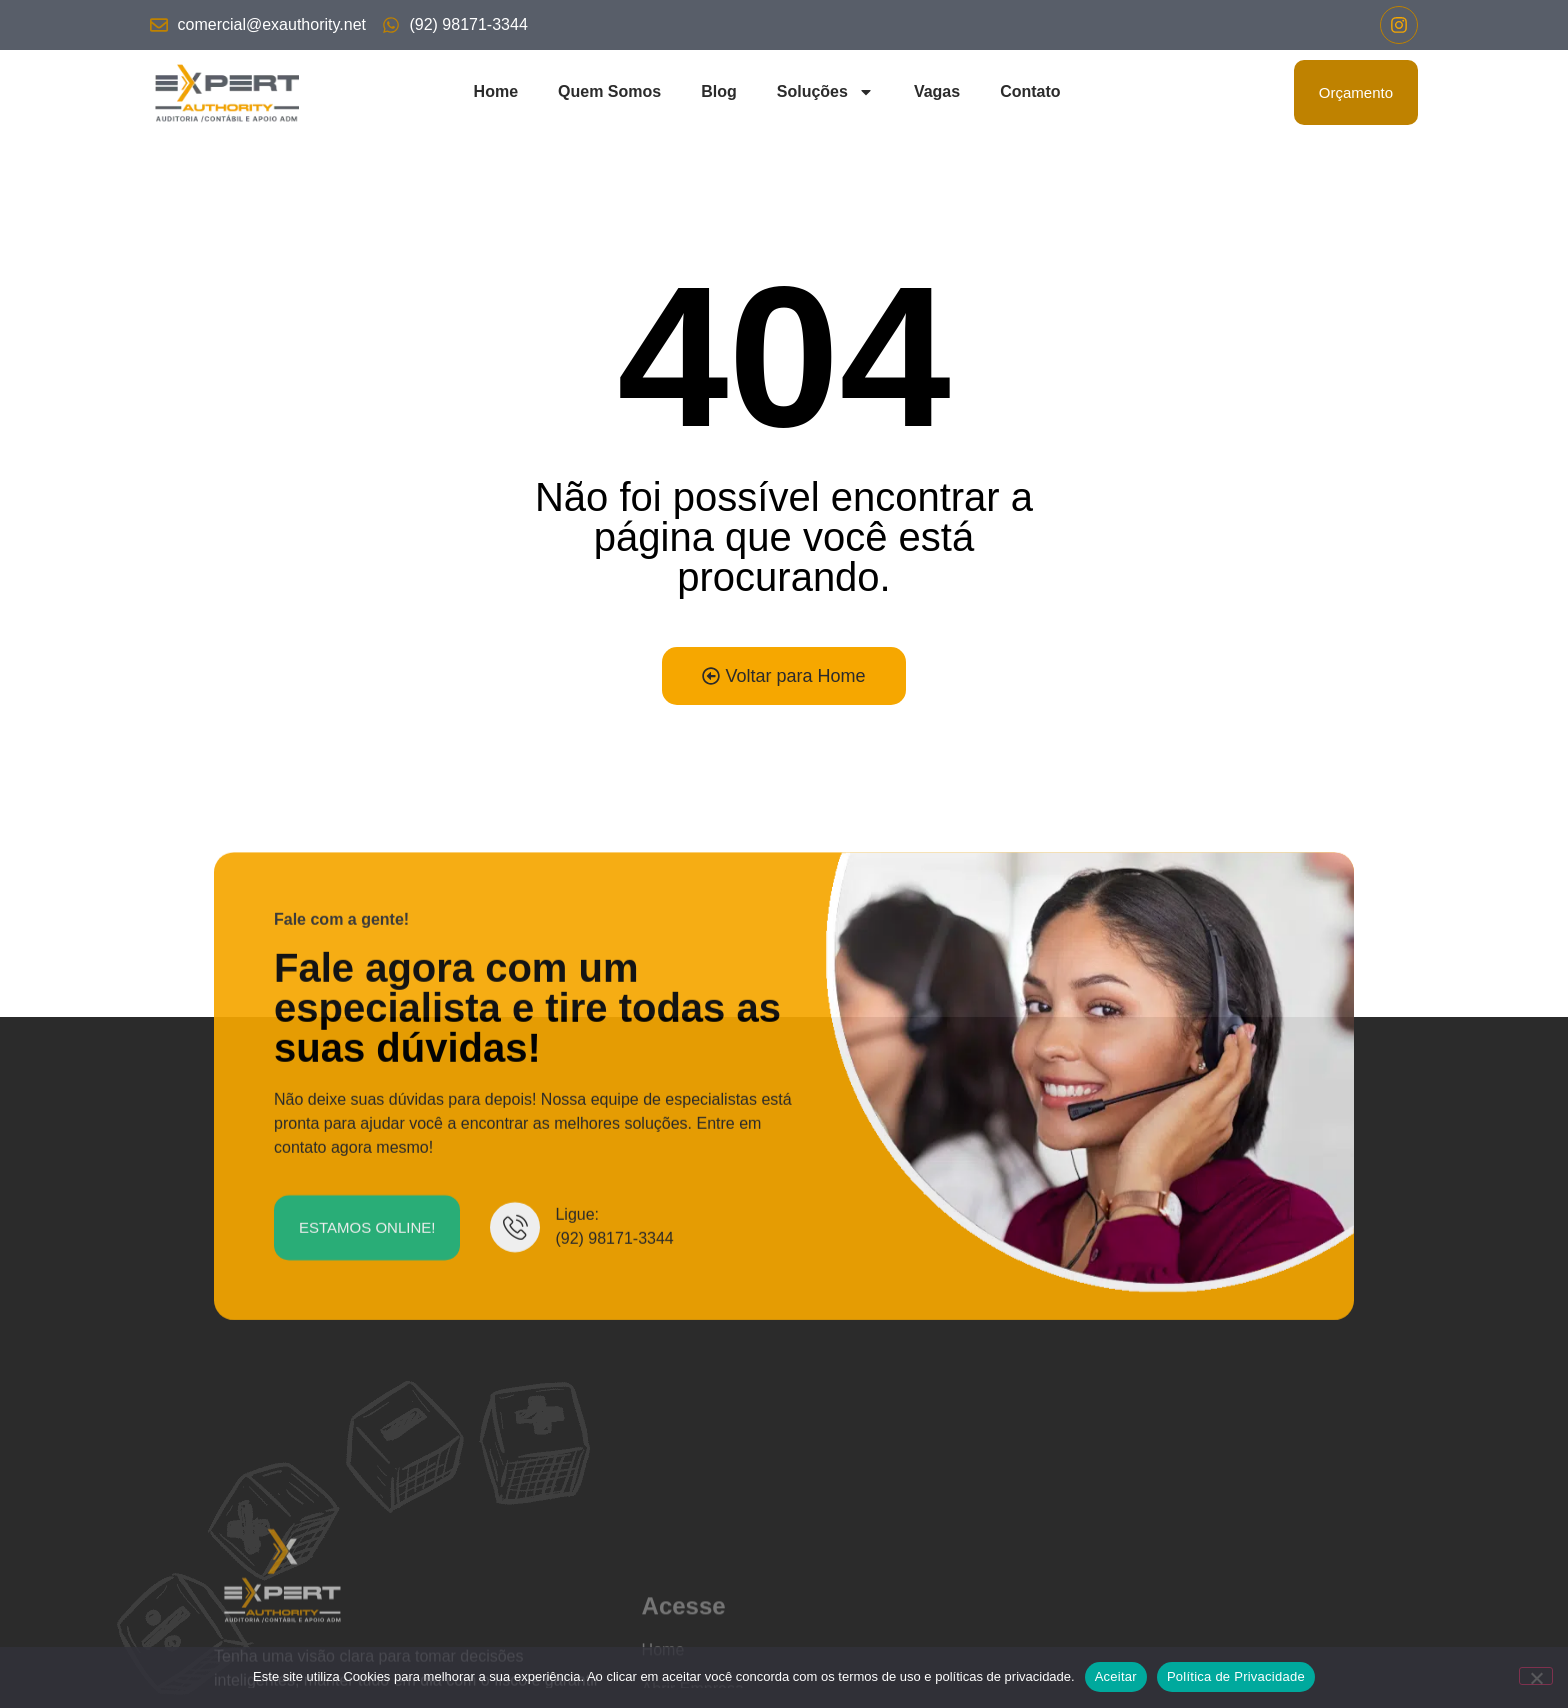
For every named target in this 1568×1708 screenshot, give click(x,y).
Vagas (937, 91)
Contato (1030, 91)
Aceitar (1116, 1676)
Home (496, 91)
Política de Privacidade (1236, 1676)
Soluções (825, 92)
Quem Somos (609, 91)
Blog (719, 91)
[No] (1536, 1676)
